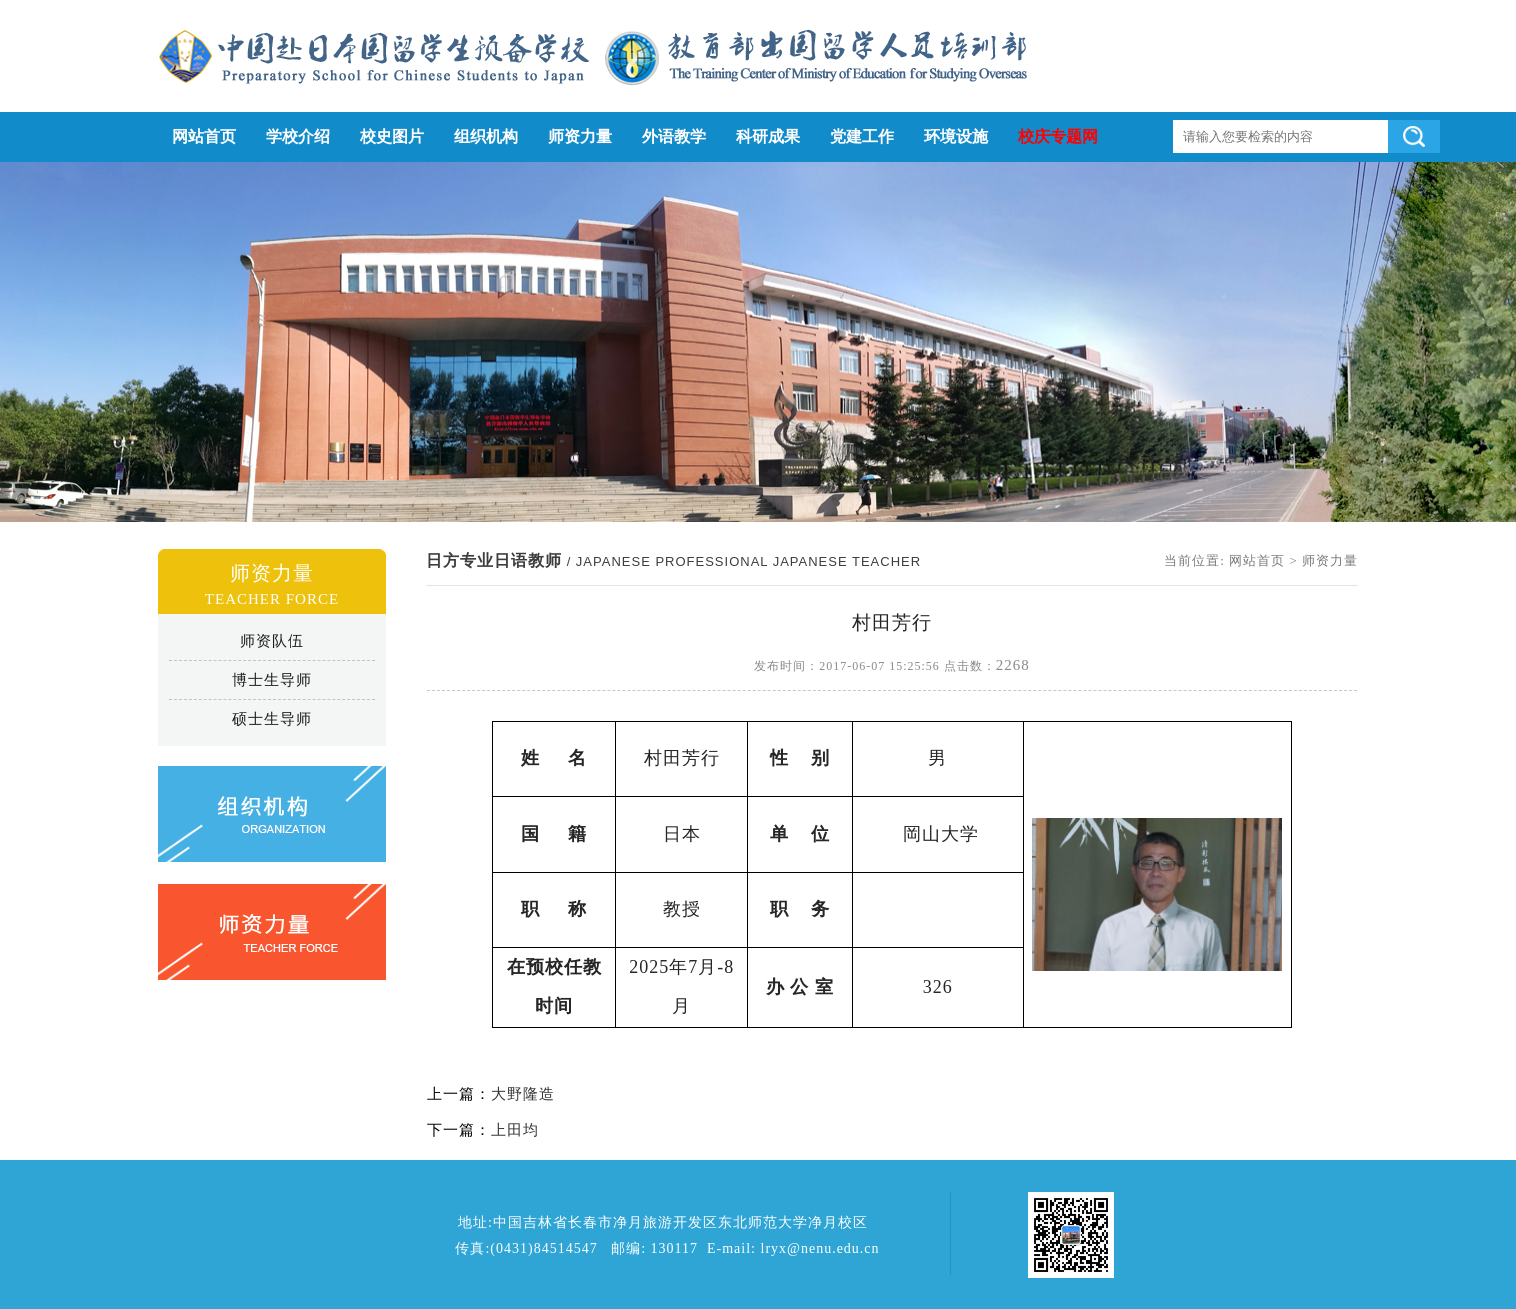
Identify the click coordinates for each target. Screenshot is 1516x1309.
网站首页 (204, 136)
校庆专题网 (1058, 136)
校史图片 (392, 136)
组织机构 (486, 136)
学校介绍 (298, 136)
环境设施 (956, 136)
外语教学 (674, 136)
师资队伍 (272, 641)
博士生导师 (272, 680)
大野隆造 (523, 1094)
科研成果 (768, 136)
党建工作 (862, 136)
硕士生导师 (272, 719)
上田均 (515, 1130)
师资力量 (580, 136)
